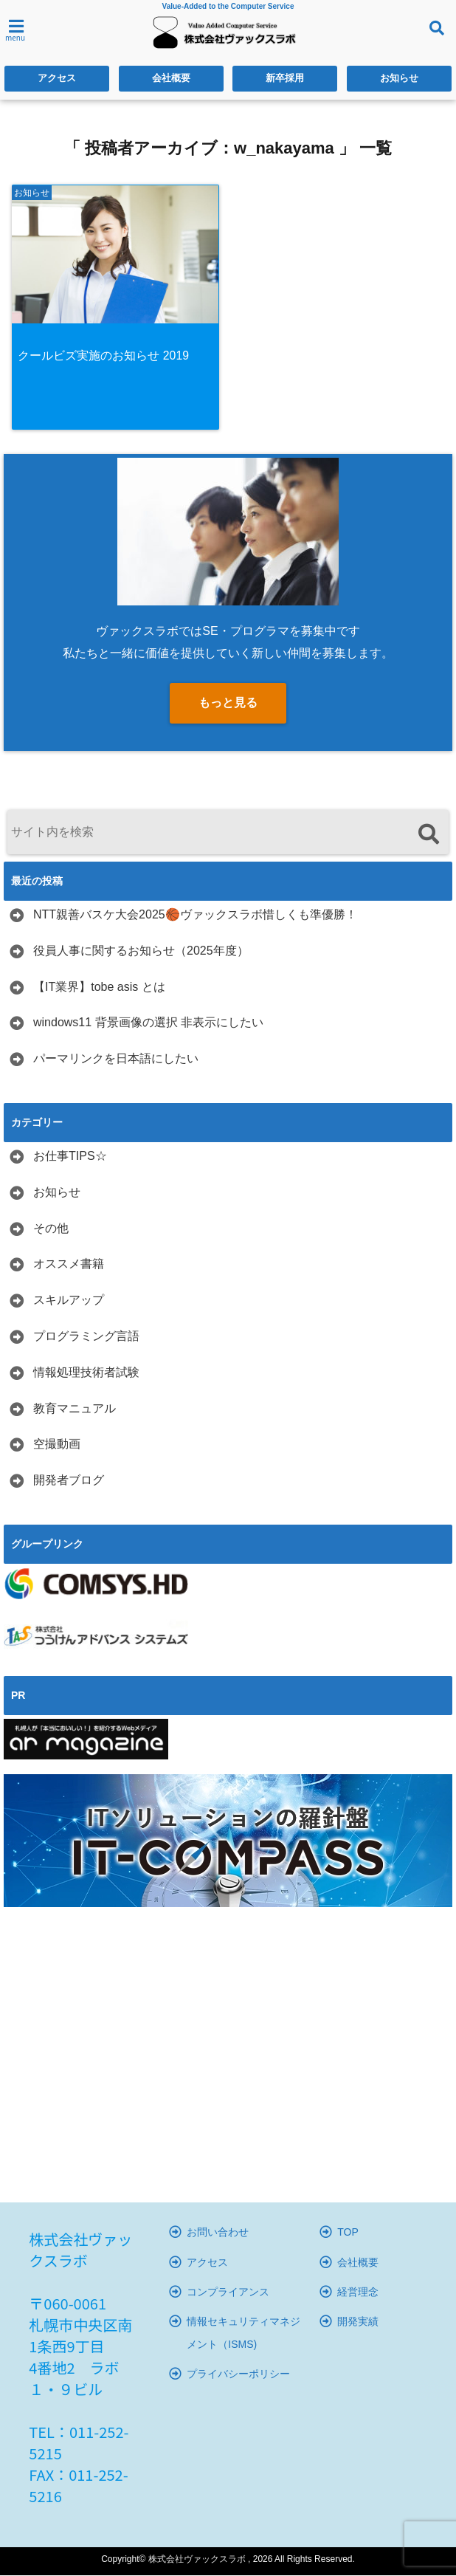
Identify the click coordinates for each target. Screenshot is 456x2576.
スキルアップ (68, 1300)
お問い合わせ (218, 2233)
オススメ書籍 (68, 1265)
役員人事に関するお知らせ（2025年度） (141, 951)
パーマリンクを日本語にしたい (115, 1059)
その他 (51, 1229)
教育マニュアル (74, 1409)
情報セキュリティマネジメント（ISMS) (243, 2334)
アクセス (57, 78)
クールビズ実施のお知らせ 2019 (105, 356)
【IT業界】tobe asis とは (99, 987)
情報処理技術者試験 (86, 1373)
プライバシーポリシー (238, 2374)
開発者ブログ (68, 1480)
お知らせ (399, 78)
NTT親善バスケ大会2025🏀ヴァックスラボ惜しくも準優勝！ (195, 915)
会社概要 (171, 78)
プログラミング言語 (86, 1336)
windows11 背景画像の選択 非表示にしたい (148, 1023)
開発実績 (358, 2323)
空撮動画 (56, 1445)
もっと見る (228, 703)
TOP (348, 2233)
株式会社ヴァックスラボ (197, 2560)
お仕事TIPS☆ (70, 1156)
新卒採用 (285, 78)
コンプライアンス (228, 2292)
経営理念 (358, 2292)
